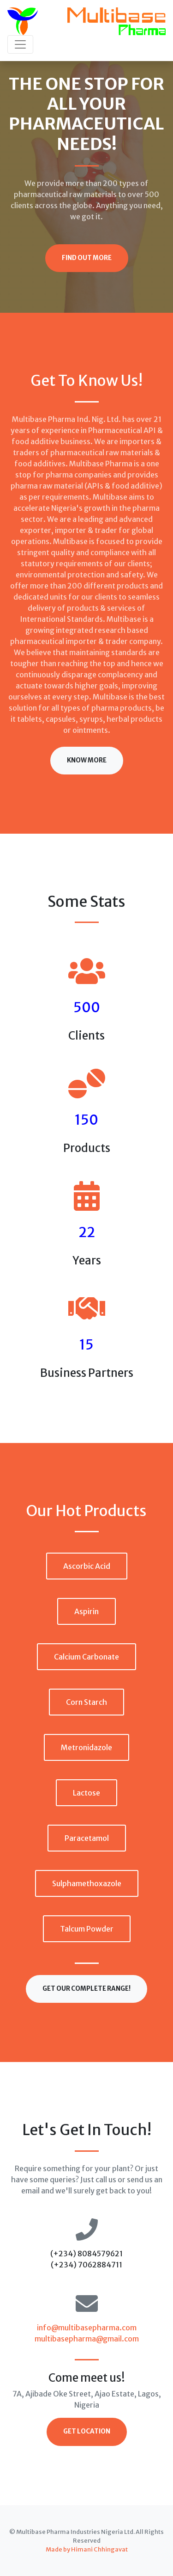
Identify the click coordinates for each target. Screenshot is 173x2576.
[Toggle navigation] (20, 44)
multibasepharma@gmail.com (87, 2338)
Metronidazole (86, 1747)
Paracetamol (87, 1838)
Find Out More (87, 258)
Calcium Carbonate (86, 1656)
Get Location (86, 2431)
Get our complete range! (86, 1989)
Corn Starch (86, 1702)
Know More (87, 760)
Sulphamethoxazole (86, 1883)
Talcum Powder (86, 1928)
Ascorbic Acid (86, 1566)
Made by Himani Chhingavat (87, 2549)
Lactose (86, 1792)
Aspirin (86, 1611)
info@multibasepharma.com (87, 2327)
